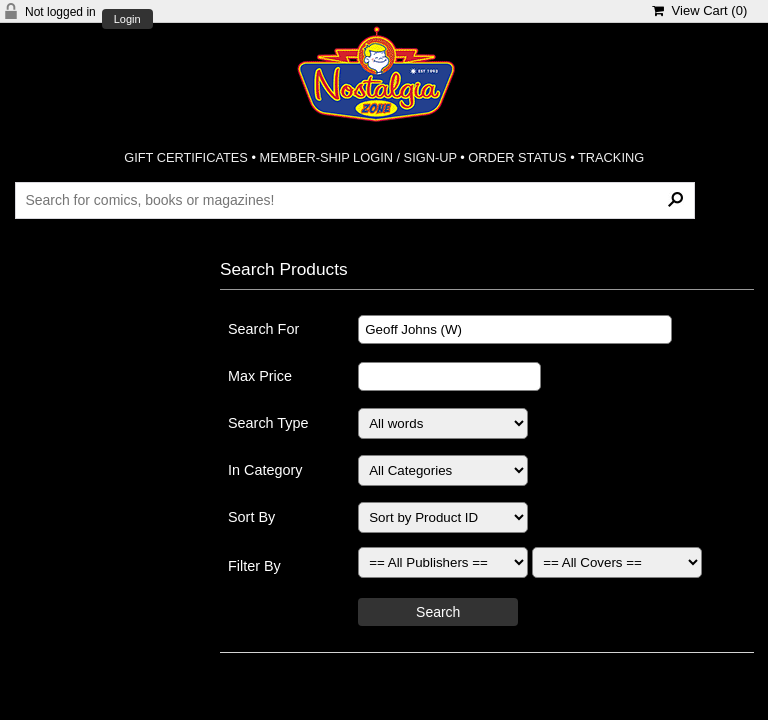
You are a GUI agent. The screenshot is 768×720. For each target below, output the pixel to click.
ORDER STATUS (517, 157)
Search (438, 612)
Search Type (268, 423)
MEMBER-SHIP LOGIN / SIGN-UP (357, 157)
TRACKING (611, 157)
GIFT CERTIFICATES (186, 157)
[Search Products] (354, 200)
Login (127, 19)
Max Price (260, 376)
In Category (265, 470)
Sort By (251, 517)
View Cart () (699, 10)
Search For (263, 329)
